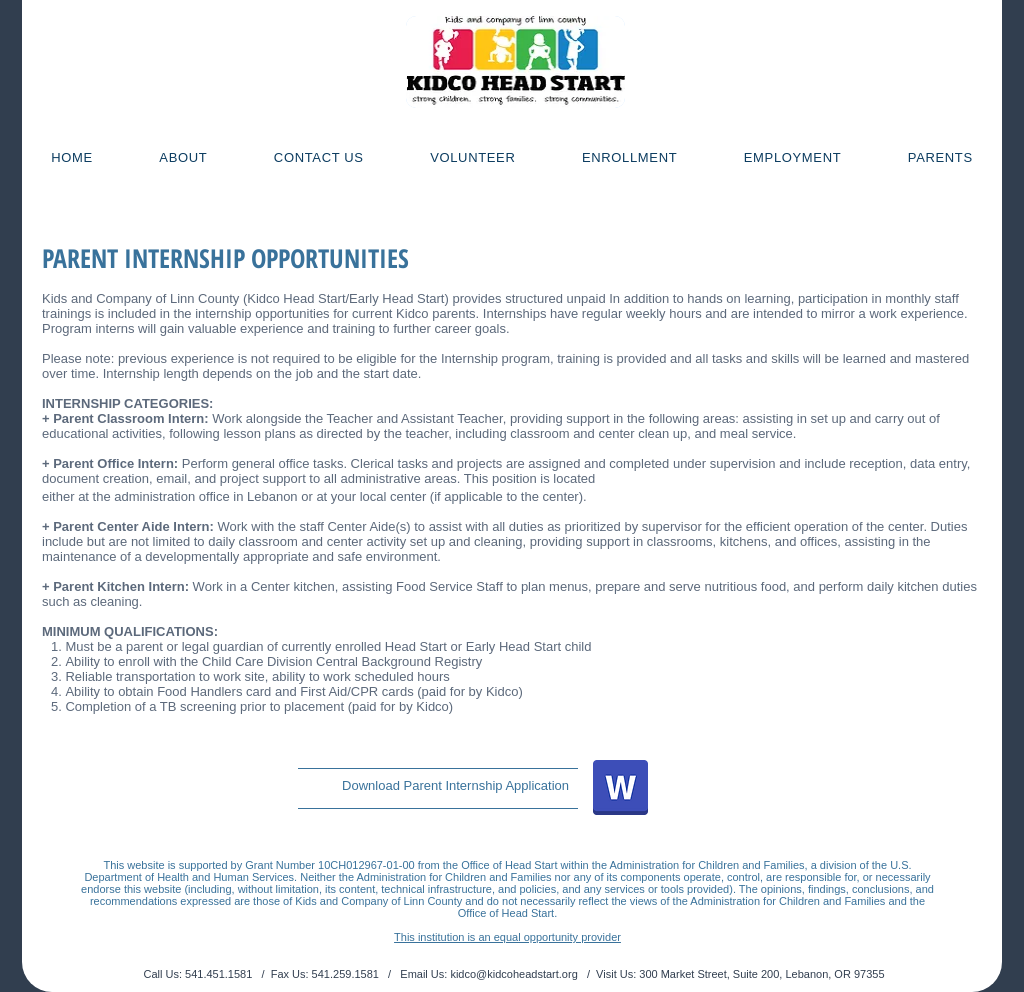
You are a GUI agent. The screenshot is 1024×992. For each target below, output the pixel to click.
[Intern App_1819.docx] (620, 789)
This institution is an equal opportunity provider (507, 937)
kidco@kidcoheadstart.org (513, 974)
